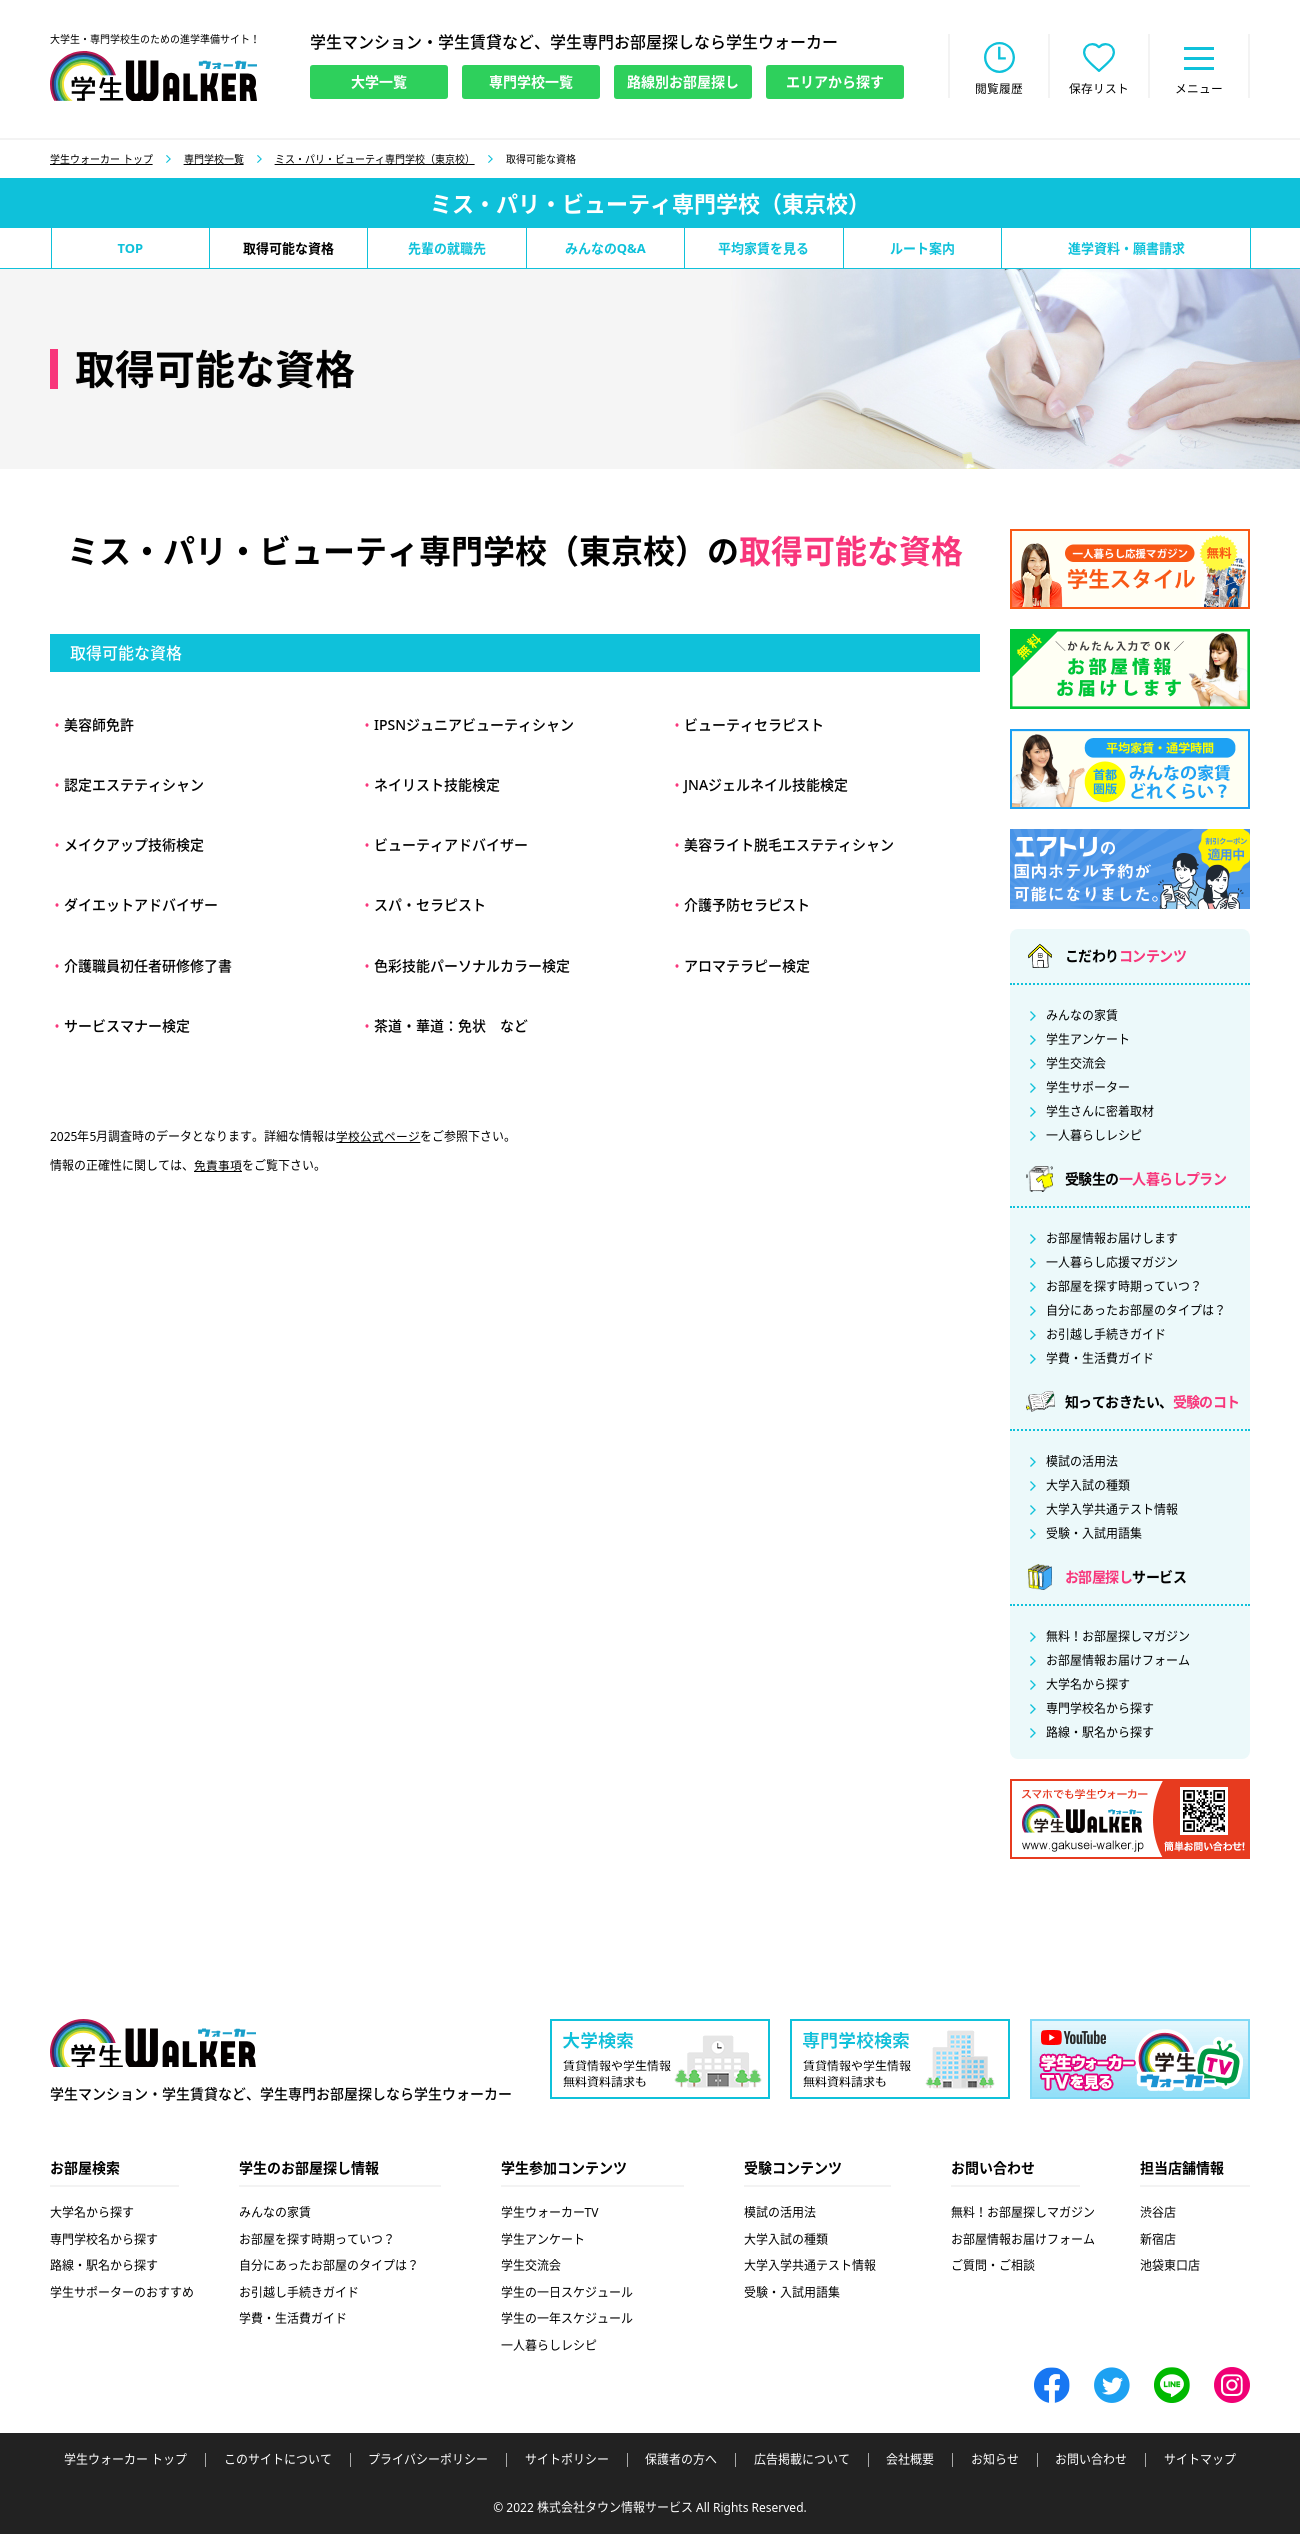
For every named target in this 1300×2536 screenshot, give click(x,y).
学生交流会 (1076, 1066)
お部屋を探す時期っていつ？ (1124, 1289)
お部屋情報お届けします (1112, 1241)
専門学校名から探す (1100, 1711)
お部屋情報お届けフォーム (1118, 1663)
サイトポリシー (567, 2462)
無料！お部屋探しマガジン (1118, 1639)
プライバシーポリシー (428, 2462)
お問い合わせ (1091, 2462)
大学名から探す (1088, 1687)
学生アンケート (1088, 1042)
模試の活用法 (1082, 1464)
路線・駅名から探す (1100, 1735)
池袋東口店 (1170, 2267)
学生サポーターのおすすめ (122, 2294)
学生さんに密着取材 (1100, 1114)
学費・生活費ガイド (1100, 1361)
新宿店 (1158, 2241)
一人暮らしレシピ (1094, 1138)
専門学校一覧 (214, 161)
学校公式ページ (378, 1138)
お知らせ (995, 2462)
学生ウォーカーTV (550, 2214)
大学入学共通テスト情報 (1112, 1512)
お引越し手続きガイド (1106, 1337)
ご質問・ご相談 (993, 2267)
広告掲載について (802, 2462)
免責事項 (218, 1167)
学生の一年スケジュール (567, 2320)
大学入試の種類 (1088, 1488)
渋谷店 (1158, 2214)
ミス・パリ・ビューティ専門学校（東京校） (375, 161)
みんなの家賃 (1082, 1018)
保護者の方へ (681, 2462)
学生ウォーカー (153, 2046)
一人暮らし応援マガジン (1112, 1265)
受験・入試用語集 (1094, 1536)
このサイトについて (278, 2462)
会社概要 (910, 2462)
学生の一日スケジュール (567, 2294)
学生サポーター (1088, 1090)
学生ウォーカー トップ (101, 161)
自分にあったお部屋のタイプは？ (1136, 1313)
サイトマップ (1200, 2462)
